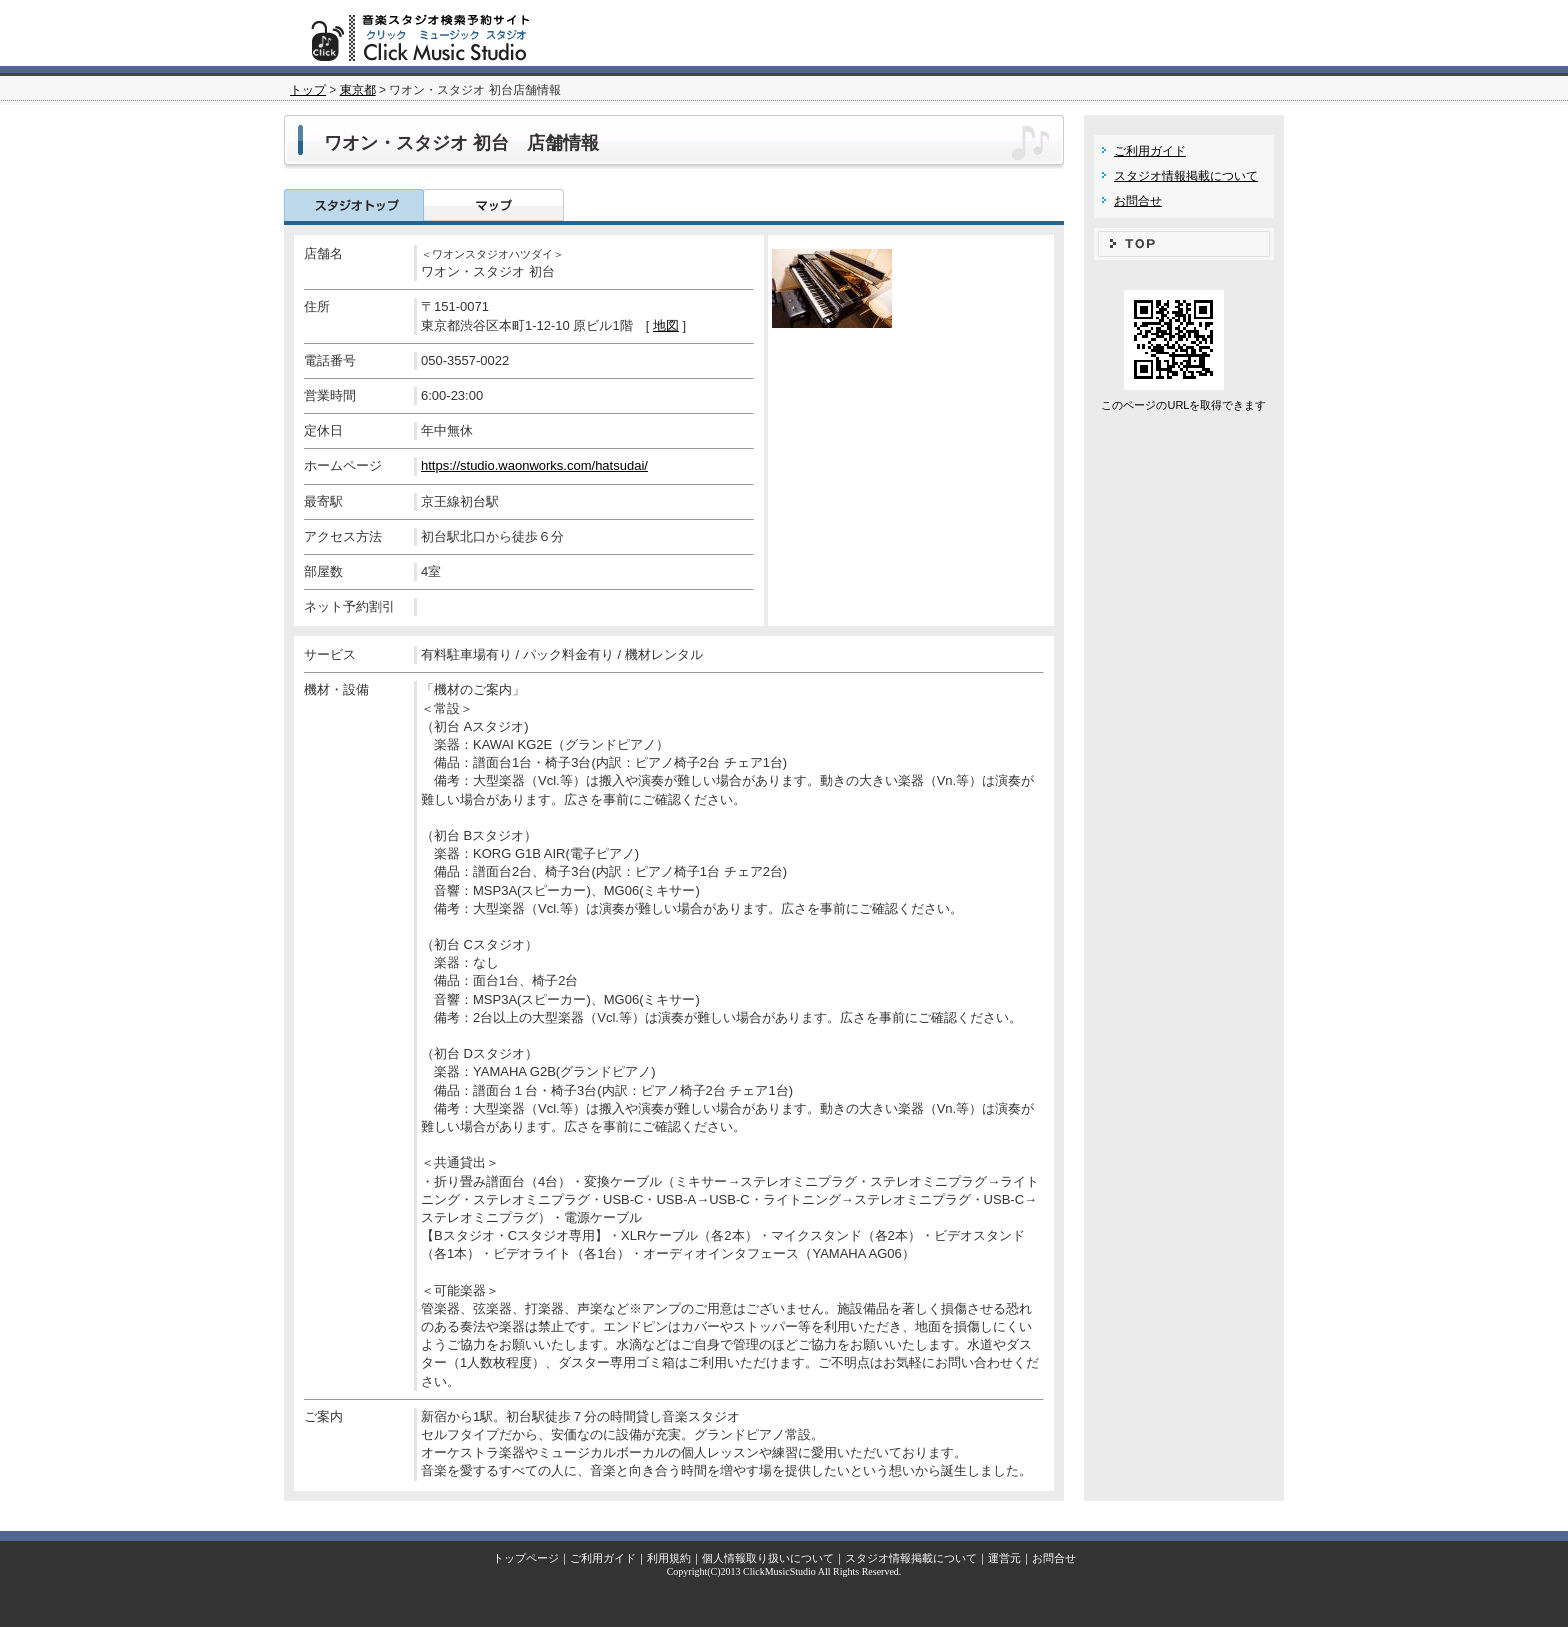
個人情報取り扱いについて (768, 1558)
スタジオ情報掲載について (1186, 176)
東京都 (358, 90)
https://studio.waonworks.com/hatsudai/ (534, 465)
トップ (308, 90)
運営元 (1004, 1558)
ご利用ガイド (1150, 151)
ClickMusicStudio (779, 1571)
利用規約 (669, 1558)
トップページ (526, 1558)
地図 (666, 325)
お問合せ (1138, 201)
